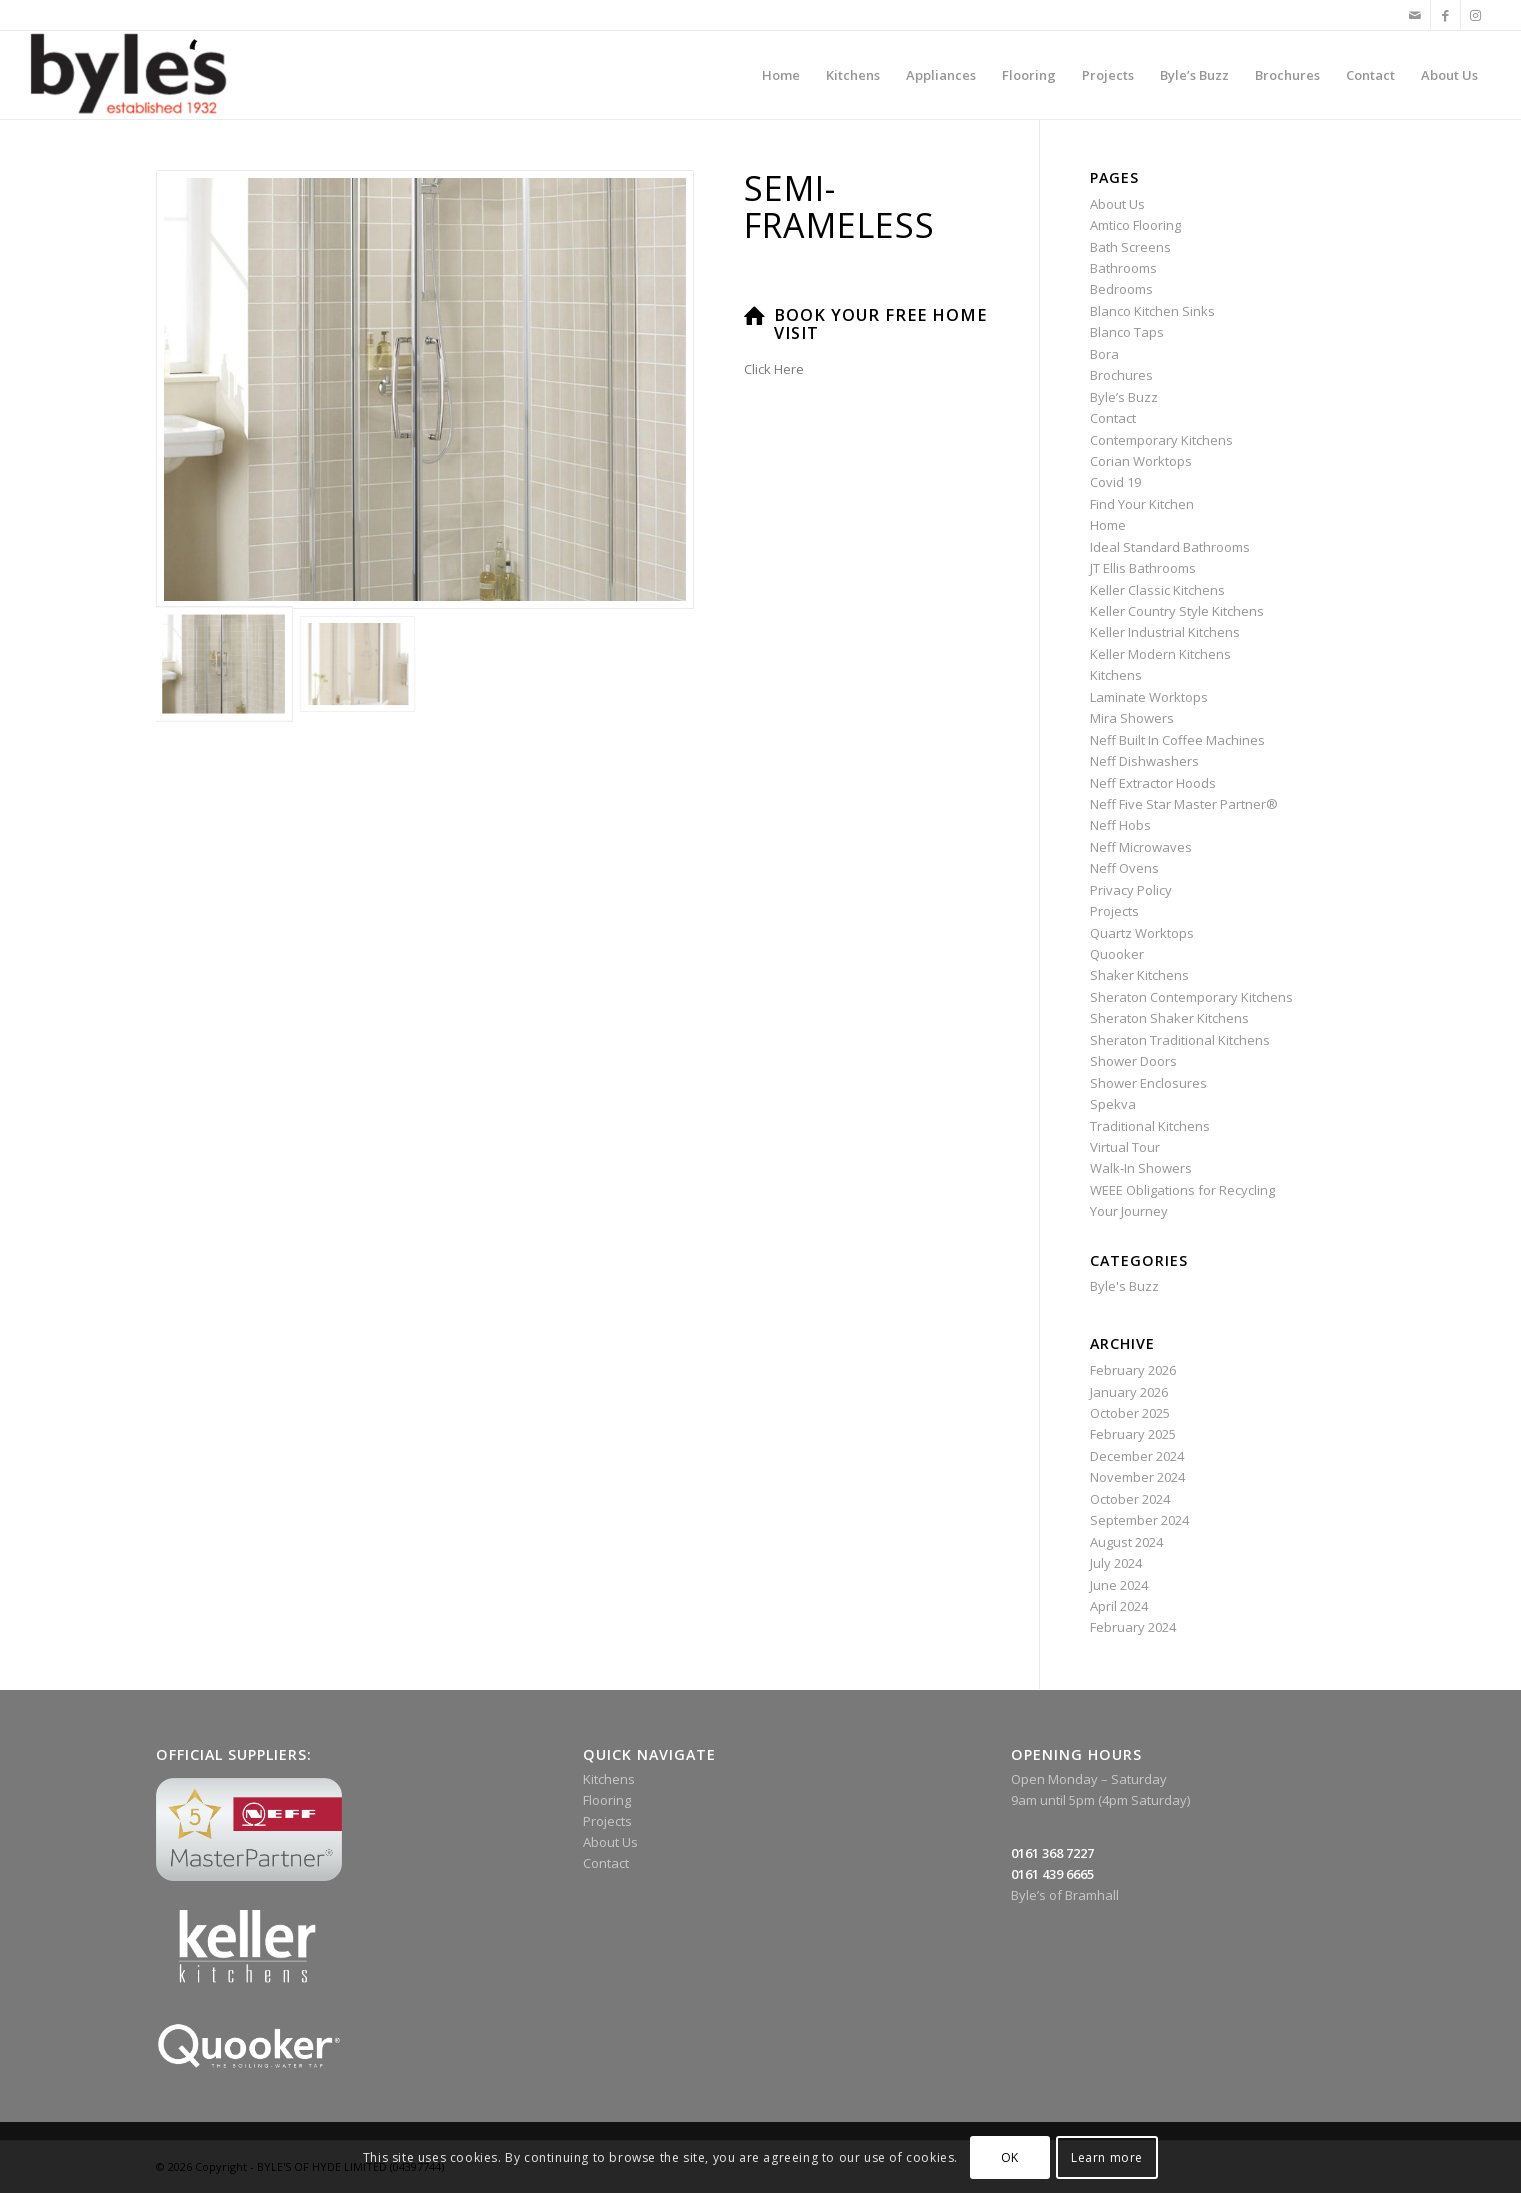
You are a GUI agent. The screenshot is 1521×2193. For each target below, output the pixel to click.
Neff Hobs (1120, 825)
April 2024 (1119, 1606)
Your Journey (1129, 1211)
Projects (1114, 911)
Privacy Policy (1131, 890)
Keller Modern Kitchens (1160, 654)
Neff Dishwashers (1144, 761)
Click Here (774, 369)
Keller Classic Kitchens (1157, 590)
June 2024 (1119, 1585)
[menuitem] (781, 75)
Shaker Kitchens (1139, 975)
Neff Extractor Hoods (1153, 783)
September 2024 (1139, 1520)
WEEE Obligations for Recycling (1182, 1190)
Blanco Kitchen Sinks (1152, 311)
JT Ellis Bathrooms (1143, 568)
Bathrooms (1123, 268)
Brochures (1121, 375)
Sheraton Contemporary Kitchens (1191, 997)
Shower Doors (1133, 1061)
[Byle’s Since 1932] (128, 75)
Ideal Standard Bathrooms (1170, 547)
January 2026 (1129, 1392)
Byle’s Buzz (1124, 397)
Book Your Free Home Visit (880, 324)
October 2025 (1130, 1413)
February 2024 (1133, 1627)
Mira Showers (1132, 718)
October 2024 (1130, 1499)
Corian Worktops (1141, 461)
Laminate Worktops (1149, 697)
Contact (1113, 418)
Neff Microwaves (1141, 847)
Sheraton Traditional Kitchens (1180, 1040)
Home (1108, 525)
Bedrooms (1121, 289)
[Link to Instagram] (1476, 15)
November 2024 (1137, 1477)
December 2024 (1137, 1456)
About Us (1117, 204)
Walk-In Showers (1141, 1168)
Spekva (1113, 1104)
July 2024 (1116, 1563)
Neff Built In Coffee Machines (1177, 740)
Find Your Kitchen (1142, 504)
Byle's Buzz (1124, 1286)
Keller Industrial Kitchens (1165, 632)
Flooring (607, 1800)
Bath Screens (1130, 247)
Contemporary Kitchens (1161, 440)
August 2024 (1126, 1542)
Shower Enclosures (1148, 1083)
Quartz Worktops (1142, 933)
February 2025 (1133, 1434)
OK (1010, 2157)
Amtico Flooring (1135, 225)
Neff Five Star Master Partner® (1184, 804)
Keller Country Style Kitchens (1177, 611)
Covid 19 (1115, 482)
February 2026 (1133, 1370)
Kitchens (1116, 675)
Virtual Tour (1125, 1147)
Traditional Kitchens (1150, 1126)
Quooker (1117, 954)
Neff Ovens (1124, 868)
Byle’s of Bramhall (1065, 1895)
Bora (1104, 354)
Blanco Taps (1127, 332)
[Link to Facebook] (1445, 15)
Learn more (1107, 2157)
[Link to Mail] (1415, 15)
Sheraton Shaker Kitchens (1169, 1018)
